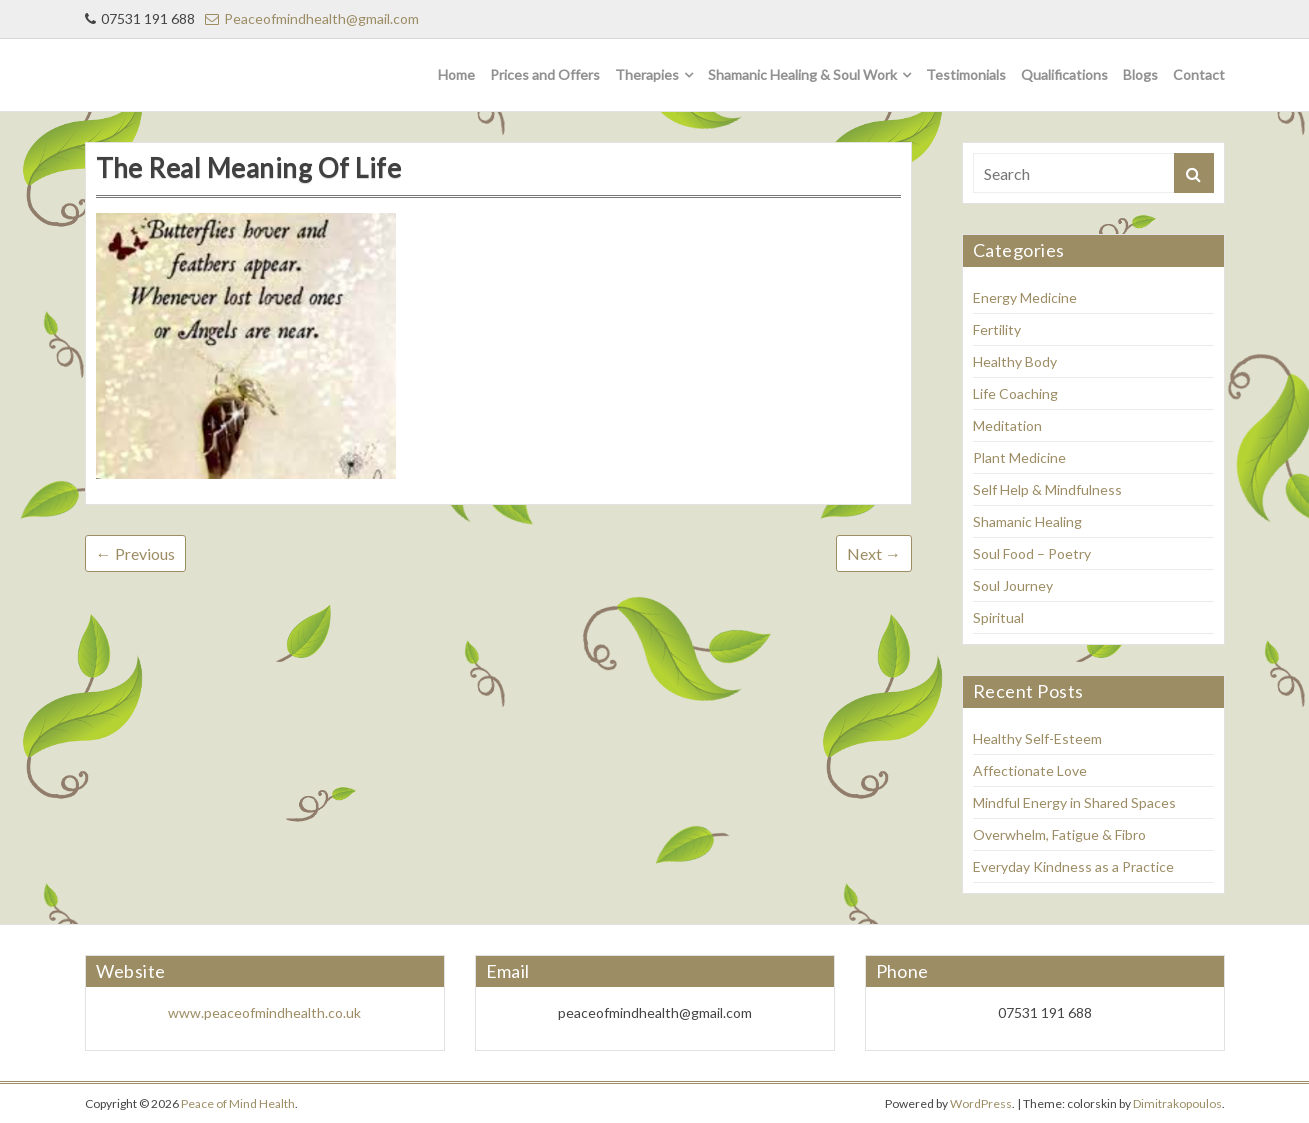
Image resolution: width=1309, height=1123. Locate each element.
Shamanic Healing (1027, 521)
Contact (1199, 74)
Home (456, 74)
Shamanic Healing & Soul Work (802, 74)
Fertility (997, 329)
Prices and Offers (545, 74)
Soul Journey (1013, 585)
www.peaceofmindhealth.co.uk (264, 1012)
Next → (874, 553)
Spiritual (998, 617)
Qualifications (1064, 74)
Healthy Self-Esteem (1037, 738)
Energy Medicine (1025, 297)
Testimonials (966, 74)
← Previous (135, 553)
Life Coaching (1015, 393)
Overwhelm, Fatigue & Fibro (1059, 834)
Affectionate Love (1030, 770)
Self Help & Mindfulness (1047, 489)
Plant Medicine (1019, 457)
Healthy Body (1015, 361)
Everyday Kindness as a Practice (1073, 866)
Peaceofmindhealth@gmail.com (312, 18)
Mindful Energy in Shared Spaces (1074, 802)
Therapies (647, 74)
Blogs (1140, 74)
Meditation (1007, 425)
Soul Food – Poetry (1032, 553)
